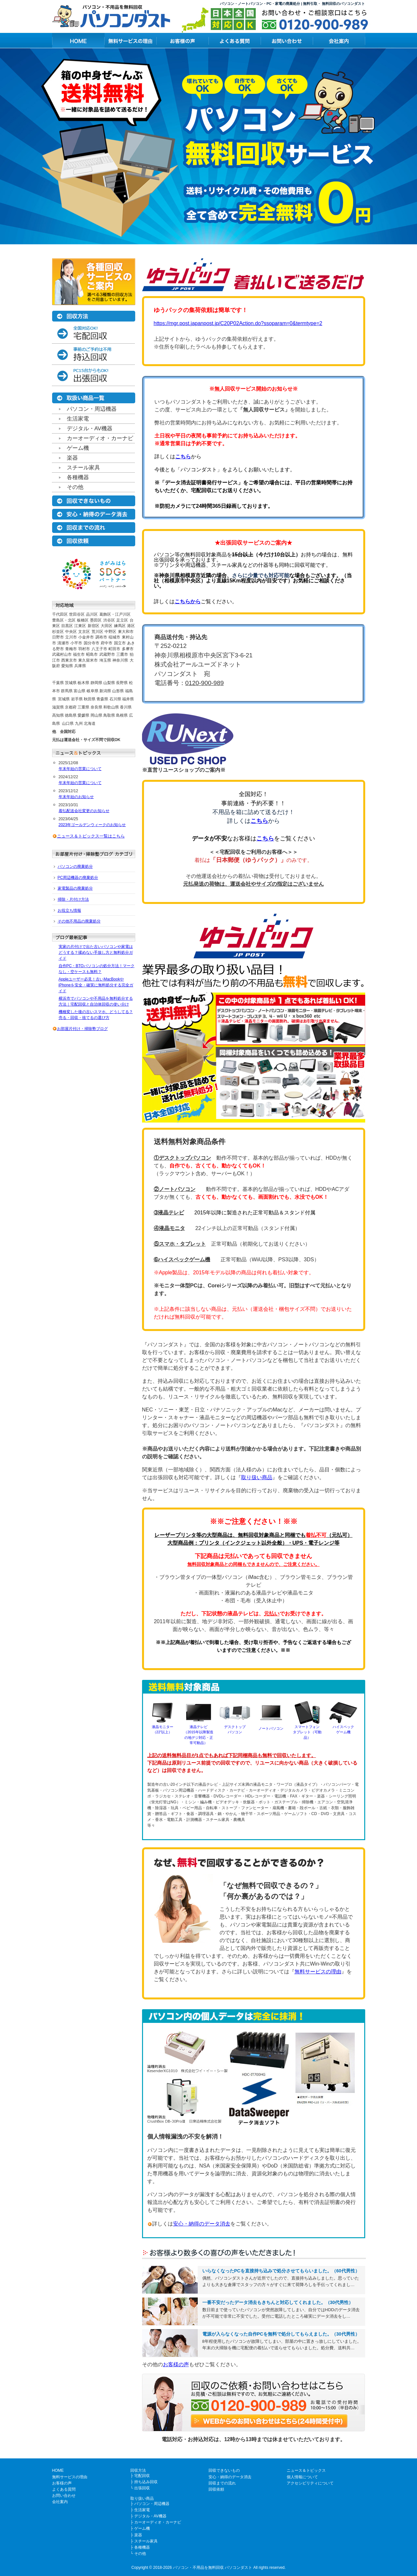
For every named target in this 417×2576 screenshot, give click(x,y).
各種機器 (78, 477)
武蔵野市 (107, 654)
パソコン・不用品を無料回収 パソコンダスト (212, 2567)
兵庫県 (80, 666)
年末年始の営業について (80, 768)
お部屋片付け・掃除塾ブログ (82, 1028)
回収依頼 (216, 2489)
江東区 (80, 625)
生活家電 (78, 419)
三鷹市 (122, 654)
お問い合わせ (64, 2495)
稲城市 (114, 637)
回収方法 (138, 2470)
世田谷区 (77, 614)
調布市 (101, 637)
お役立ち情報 (69, 910)
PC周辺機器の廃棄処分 (78, 877)
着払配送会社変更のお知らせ (84, 811)
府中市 (106, 643)
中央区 (71, 631)
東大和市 (126, 631)
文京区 (84, 631)
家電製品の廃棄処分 (75, 888)
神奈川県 (120, 660)
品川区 (92, 614)
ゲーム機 (78, 448)
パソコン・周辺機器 (92, 409)
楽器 (72, 458)
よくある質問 (64, 2489)
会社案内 (60, 2501)
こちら (183, 456)
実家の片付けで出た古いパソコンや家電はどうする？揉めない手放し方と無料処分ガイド (96, 952)
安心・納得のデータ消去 (201, 2223)
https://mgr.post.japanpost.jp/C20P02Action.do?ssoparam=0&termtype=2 (238, 323)
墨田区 (96, 620)
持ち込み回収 (146, 2482)
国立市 (120, 643)
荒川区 (97, 631)
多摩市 (128, 649)
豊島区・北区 (64, 620)
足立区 (122, 620)
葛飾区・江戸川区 (115, 614)
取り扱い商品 (256, 1477)
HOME (58, 2470)
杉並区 (58, 631)
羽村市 (84, 649)
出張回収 (142, 2488)
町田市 (114, 649)
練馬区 (120, 625)
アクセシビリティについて (310, 2483)
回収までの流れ (222, 2483)
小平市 (76, 643)
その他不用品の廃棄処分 (79, 921)
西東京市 (69, 660)
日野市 (58, 637)
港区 (131, 625)
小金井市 (86, 637)
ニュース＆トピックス (306, 2470)
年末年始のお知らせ (76, 796)
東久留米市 (88, 660)
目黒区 (67, 625)
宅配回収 (142, 2475)
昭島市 (92, 654)
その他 (75, 487)
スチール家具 (83, 468)
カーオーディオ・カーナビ (100, 438)
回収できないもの (224, 2470)
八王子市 (99, 649)
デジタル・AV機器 (89, 428)
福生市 (79, 654)
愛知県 (67, 666)
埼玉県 (105, 660)
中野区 (110, 631)
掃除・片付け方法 (73, 899)
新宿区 (93, 625)
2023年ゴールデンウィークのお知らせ (92, 825)
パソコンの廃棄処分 (75, 866)
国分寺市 (91, 643)
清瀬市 (63, 643)
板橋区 (83, 620)
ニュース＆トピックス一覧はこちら (91, 836)
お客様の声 (176, 2364)
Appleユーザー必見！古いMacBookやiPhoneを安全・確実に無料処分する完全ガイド (96, 985)
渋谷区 (109, 620)
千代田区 (60, 614)
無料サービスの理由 (318, 1971)
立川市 (71, 637)
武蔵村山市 (62, 654)
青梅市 (71, 649)
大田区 (106, 625)
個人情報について (302, 2477)
